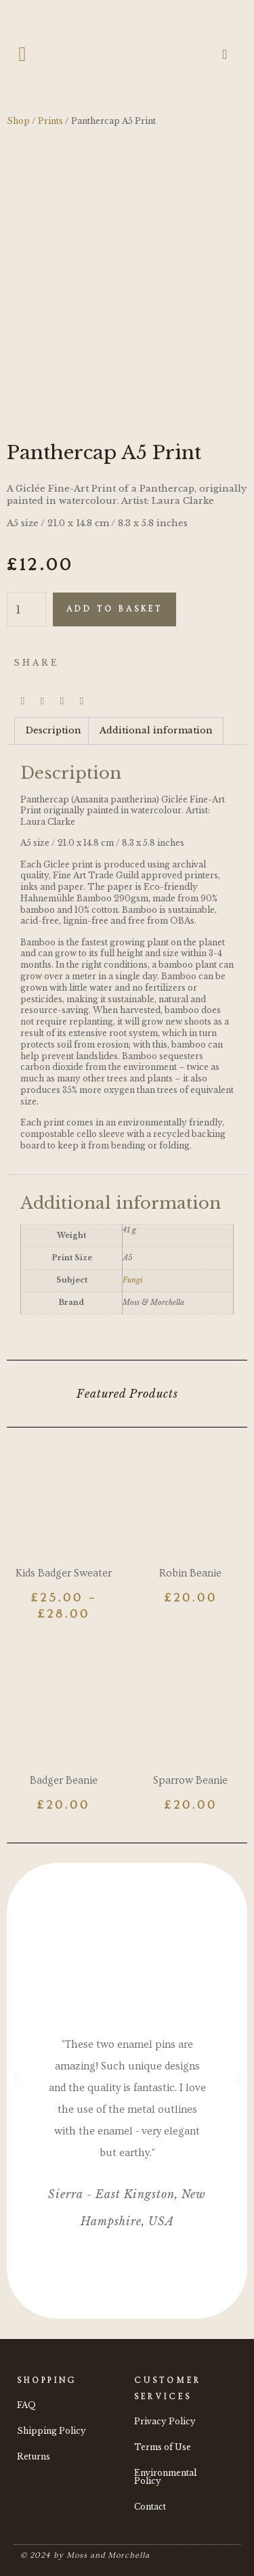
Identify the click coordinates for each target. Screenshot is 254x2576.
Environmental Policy (165, 2477)
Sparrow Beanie (190, 1780)
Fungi (133, 1280)
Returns (33, 2456)
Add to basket (114, 609)
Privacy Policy (165, 2421)
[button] (22, 54)
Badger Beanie (64, 1780)
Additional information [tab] (156, 730)
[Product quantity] (26, 609)
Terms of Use (162, 2447)
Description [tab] (53, 730)
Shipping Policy (51, 2431)
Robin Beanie (190, 1573)
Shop (18, 121)
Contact (150, 2507)
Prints (50, 121)
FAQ (26, 2405)
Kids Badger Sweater (64, 1573)
